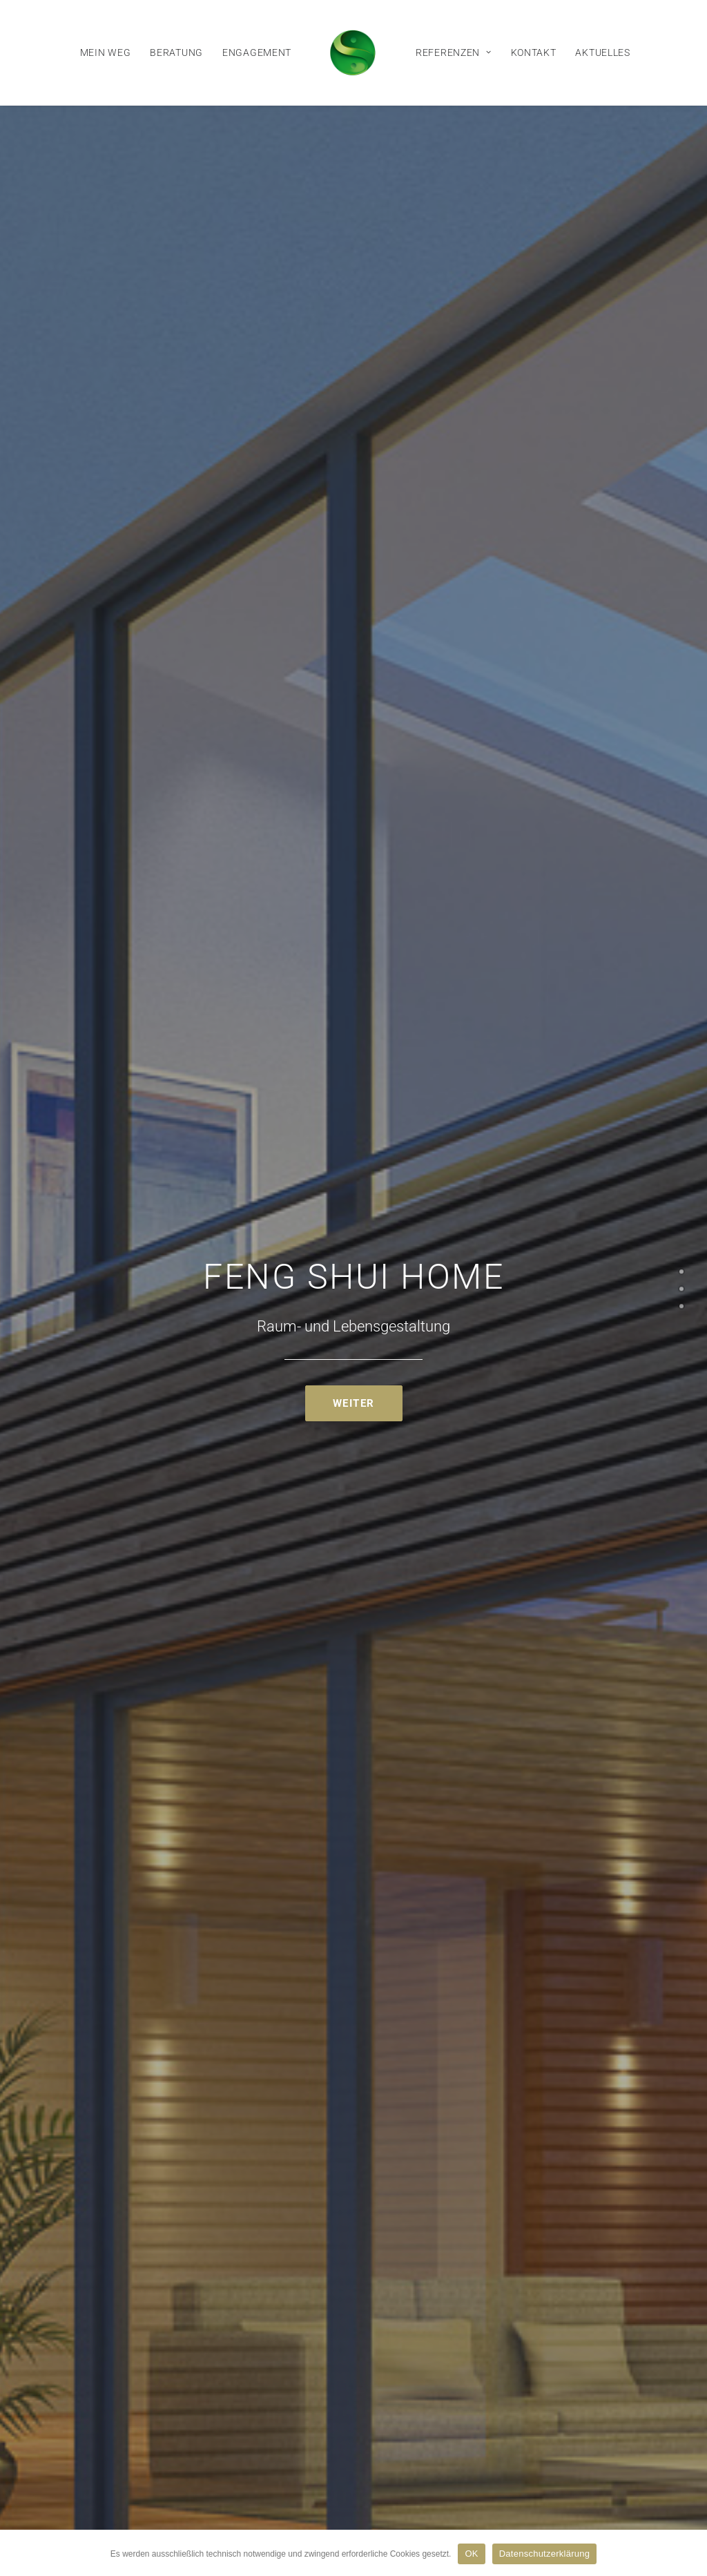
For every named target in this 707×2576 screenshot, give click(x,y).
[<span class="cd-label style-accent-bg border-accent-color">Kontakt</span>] (681, 1307)
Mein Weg (105, 52)
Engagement (256, 52)
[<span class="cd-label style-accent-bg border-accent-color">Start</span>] (681, 1272)
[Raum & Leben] (353, 52)
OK (471, 2553)
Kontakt (533, 52)
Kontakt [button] (354, 2274)
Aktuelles (602, 52)
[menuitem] (105, 52)
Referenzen (454, 52)
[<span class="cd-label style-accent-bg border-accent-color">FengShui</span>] (681, 1289)
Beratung (176, 52)
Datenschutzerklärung (379, 2493)
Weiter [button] (354, 364)
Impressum (307, 2493)
